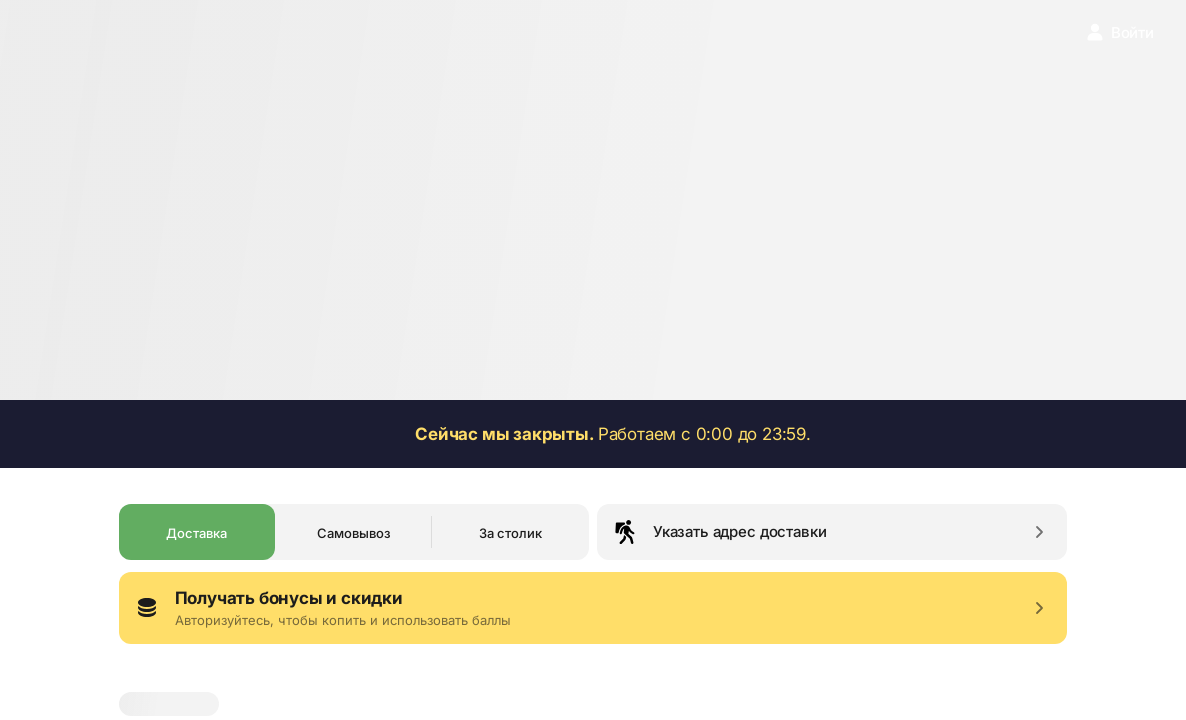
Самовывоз (354, 533)
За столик (510, 533)
